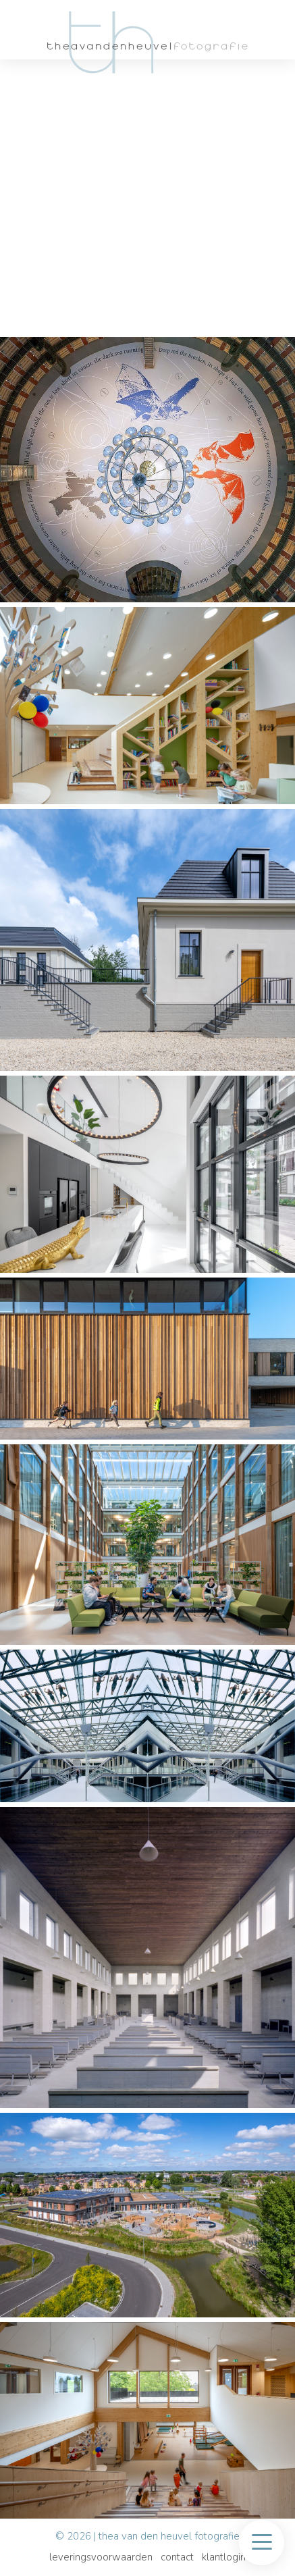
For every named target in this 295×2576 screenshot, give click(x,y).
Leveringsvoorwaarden (101, 2557)
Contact (177, 2557)
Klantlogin (224, 2557)
